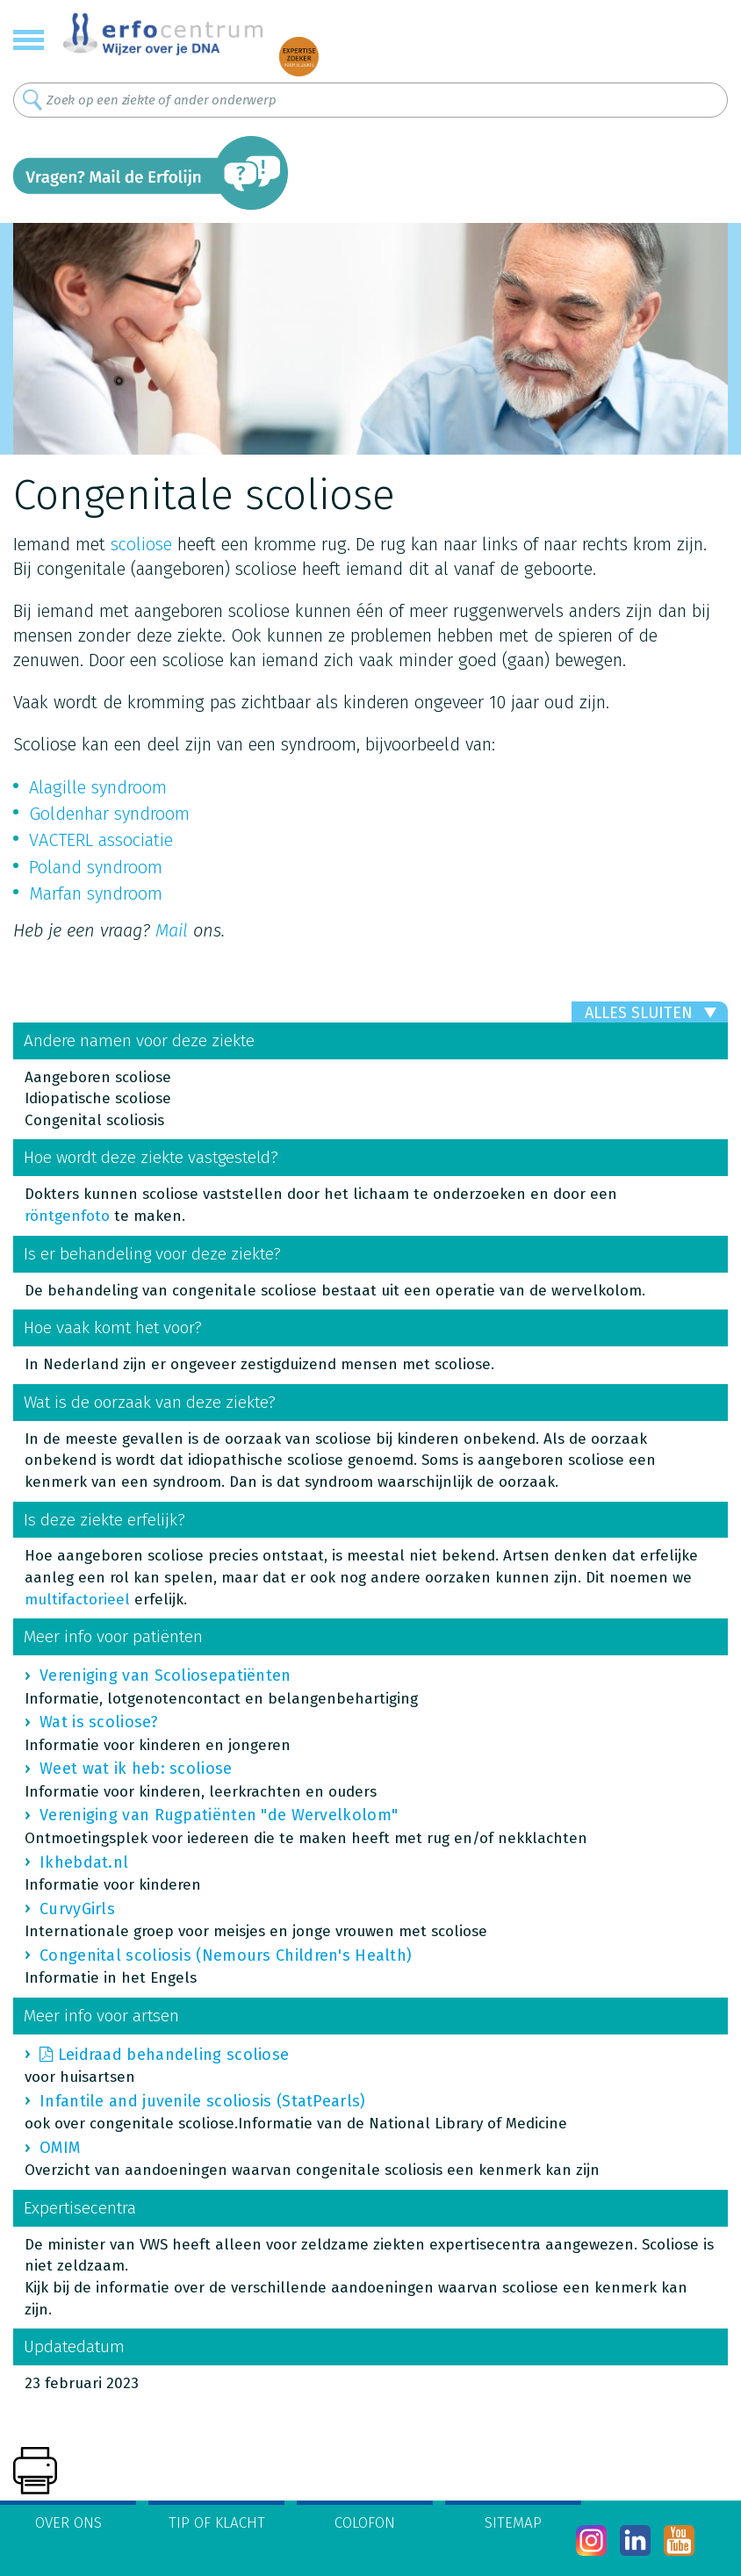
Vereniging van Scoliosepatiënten (165, 1675)
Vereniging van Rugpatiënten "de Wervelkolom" (219, 1815)
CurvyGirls (77, 1909)
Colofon (365, 2523)
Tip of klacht (217, 2523)
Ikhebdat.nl (84, 1862)
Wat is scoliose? (99, 1722)
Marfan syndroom (95, 893)
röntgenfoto (67, 1216)
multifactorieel (77, 1599)
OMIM (60, 2147)
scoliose (141, 544)
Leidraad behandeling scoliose (174, 2054)
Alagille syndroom (98, 787)
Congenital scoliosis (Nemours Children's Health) (226, 1955)
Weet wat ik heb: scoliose (136, 1768)
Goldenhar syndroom (109, 813)
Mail (171, 930)
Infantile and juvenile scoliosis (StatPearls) (203, 2101)
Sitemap (513, 2523)
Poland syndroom (95, 867)
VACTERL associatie (101, 839)
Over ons (68, 2523)
